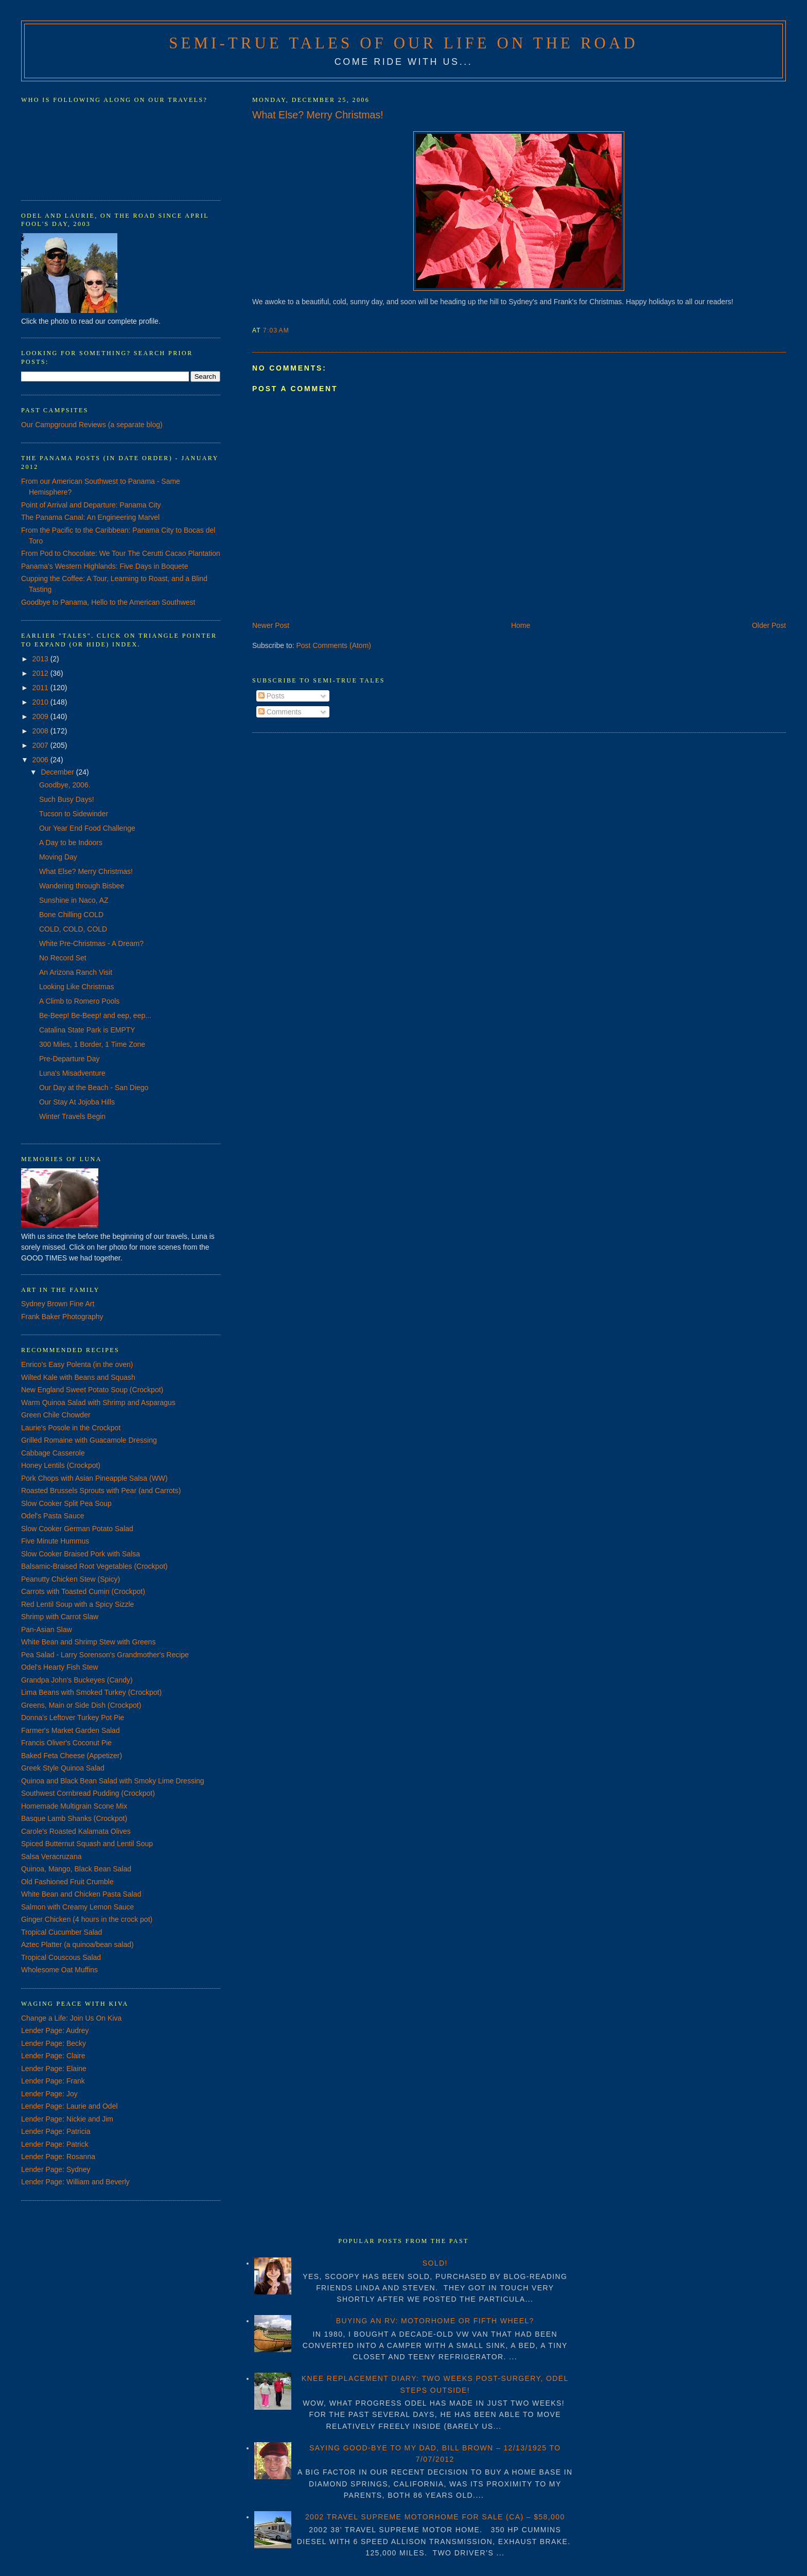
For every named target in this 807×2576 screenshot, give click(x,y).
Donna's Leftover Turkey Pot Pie (72, 1717)
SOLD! (435, 2263)
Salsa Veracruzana (51, 1856)
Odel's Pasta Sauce (52, 1516)
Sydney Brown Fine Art (57, 1304)
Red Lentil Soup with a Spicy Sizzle (77, 1604)
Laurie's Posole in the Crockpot (70, 1428)
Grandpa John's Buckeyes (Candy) (77, 1680)
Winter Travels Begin (72, 1116)
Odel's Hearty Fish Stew (59, 1667)
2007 (41, 745)
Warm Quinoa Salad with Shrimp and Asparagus (98, 1402)
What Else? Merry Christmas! (317, 114)
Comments (280, 712)
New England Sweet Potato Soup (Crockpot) (92, 1390)
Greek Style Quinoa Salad (62, 1768)
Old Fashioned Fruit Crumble (67, 1882)
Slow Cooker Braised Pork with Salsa (80, 1554)
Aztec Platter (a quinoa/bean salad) (77, 1944)
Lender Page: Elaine (53, 2068)
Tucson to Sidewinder (73, 814)
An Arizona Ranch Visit (75, 972)
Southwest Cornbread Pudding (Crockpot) (88, 1793)
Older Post (769, 625)
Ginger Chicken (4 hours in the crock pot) (86, 1919)
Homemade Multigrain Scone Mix (74, 1806)
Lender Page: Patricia (56, 2131)
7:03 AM (276, 330)
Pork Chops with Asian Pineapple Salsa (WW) (94, 1478)
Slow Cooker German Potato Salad (77, 1528)
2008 (41, 731)
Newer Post (270, 625)
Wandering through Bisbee (81, 886)
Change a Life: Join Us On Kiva (71, 2018)
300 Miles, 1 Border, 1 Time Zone (92, 1044)
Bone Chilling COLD (71, 914)
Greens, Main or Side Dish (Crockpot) (81, 1705)
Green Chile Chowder (56, 1415)
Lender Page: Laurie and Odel (69, 2106)
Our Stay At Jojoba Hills (77, 1102)
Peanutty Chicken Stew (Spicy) (70, 1579)
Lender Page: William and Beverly (75, 2182)
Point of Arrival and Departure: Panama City (91, 505)
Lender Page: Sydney (56, 2169)
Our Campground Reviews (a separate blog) (92, 424)
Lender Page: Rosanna (58, 2156)
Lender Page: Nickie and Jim (67, 2119)
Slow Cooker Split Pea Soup (66, 1503)
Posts (271, 696)
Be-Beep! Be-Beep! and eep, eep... (95, 1015)
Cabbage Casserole (53, 1453)
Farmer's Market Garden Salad (70, 1730)
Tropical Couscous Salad (61, 1957)
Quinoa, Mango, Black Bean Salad (76, 1869)
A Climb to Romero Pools (79, 1001)
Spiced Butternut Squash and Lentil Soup (87, 1843)
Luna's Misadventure (72, 1073)
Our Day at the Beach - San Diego (93, 1087)
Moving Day (58, 857)
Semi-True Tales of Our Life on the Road (403, 43)
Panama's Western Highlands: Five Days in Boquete (104, 566)
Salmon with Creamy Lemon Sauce (77, 1907)
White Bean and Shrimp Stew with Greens (88, 1642)
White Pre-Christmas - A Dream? (91, 943)
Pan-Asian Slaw (46, 1629)
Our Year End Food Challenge (87, 828)
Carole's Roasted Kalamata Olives (76, 1831)
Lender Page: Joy (49, 2094)
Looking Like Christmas (76, 987)
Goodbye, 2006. (65, 785)
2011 (41, 688)
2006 (41, 760)
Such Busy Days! (66, 799)
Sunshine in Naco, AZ (74, 900)
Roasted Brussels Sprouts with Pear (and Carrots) (101, 1490)
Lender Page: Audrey (55, 2030)
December (58, 772)
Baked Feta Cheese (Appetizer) (71, 1755)
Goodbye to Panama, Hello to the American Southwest (108, 602)
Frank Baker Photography (62, 1316)
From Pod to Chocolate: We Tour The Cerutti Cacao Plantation (120, 553)
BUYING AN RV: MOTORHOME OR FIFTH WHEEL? (435, 2321)
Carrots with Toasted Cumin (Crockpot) (83, 1591)
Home (520, 625)
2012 (41, 673)
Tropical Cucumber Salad (61, 1932)
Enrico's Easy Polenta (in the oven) (77, 1364)
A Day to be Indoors (70, 842)
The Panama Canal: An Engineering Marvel (90, 517)
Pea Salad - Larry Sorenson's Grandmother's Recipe (105, 1655)
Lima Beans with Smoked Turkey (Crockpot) (91, 1692)
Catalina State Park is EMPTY (87, 1030)
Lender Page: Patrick (55, 2144)
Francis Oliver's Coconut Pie (66, 1743)
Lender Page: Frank (53, 2081)
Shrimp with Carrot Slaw (59, 1617)
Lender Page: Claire (53, 2056)
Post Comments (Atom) (333, 645)
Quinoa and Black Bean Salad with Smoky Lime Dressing (112, 1781)
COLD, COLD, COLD (73, 929)
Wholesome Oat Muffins (59, 1970)
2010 (41, 702)
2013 (41, 659)
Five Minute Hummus (55, 1541)
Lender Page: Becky (53, 2043)
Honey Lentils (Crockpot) (60, 1465)
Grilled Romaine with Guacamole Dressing (89, 1440)
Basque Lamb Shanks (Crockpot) (74, 1818)
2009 (41, 716)
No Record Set (62, 958)
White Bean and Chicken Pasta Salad (81, 1894)
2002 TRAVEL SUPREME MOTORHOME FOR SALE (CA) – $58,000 (435, 2517)
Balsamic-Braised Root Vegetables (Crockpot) (94, 1566)
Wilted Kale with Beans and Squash (78, 1377)
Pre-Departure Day (69, 1059)
